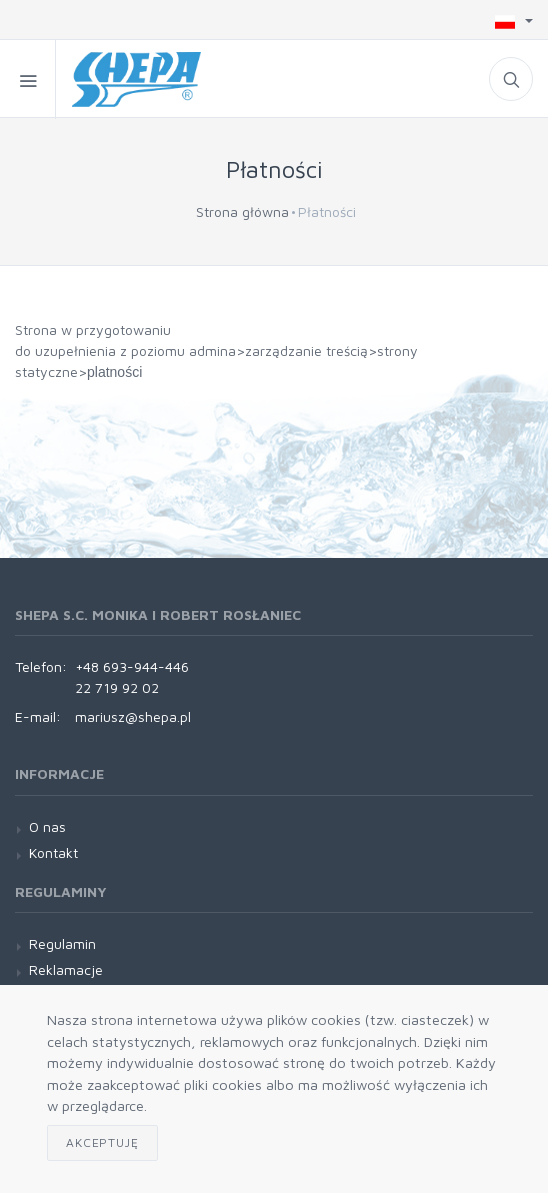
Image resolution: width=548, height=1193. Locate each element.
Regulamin (62, 943)
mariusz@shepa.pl (133, 716)
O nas (47, 826)
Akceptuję (102, 1142)
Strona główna (242, 211)
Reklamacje (66, 969)
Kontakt (53, 852)
